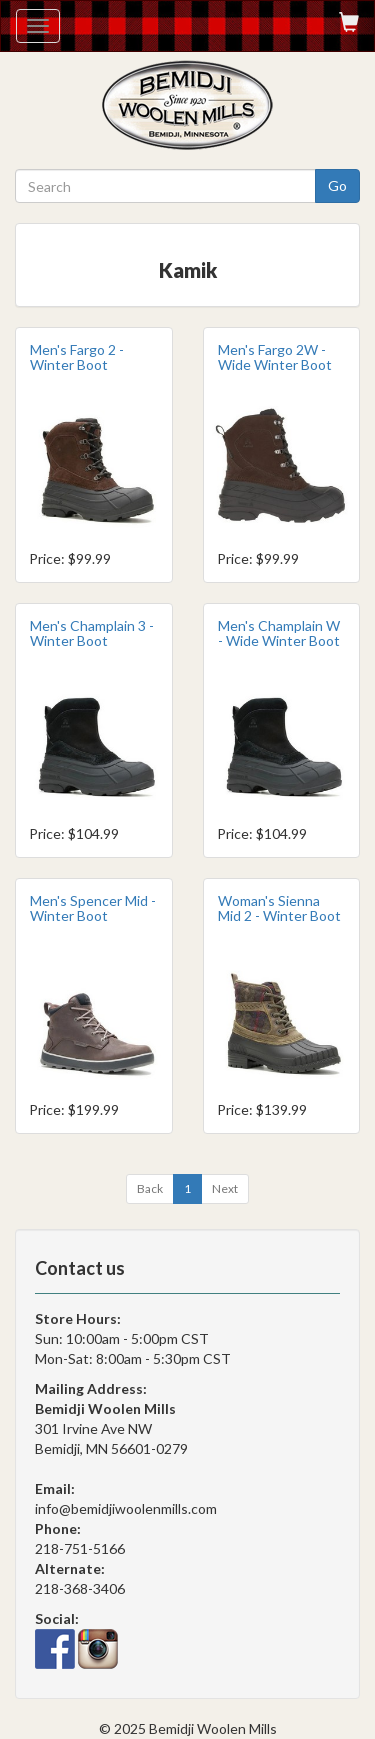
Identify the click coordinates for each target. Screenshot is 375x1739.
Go (337, 185)
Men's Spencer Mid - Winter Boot (93, 908)
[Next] (225, 1189)
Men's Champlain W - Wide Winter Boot (279, 633)
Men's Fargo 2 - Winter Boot (77, 357)
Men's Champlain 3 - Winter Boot (92, 633)
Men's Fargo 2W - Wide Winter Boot (275, 357)
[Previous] (150, 1189)
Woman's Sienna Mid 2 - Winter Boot (279, 908)
